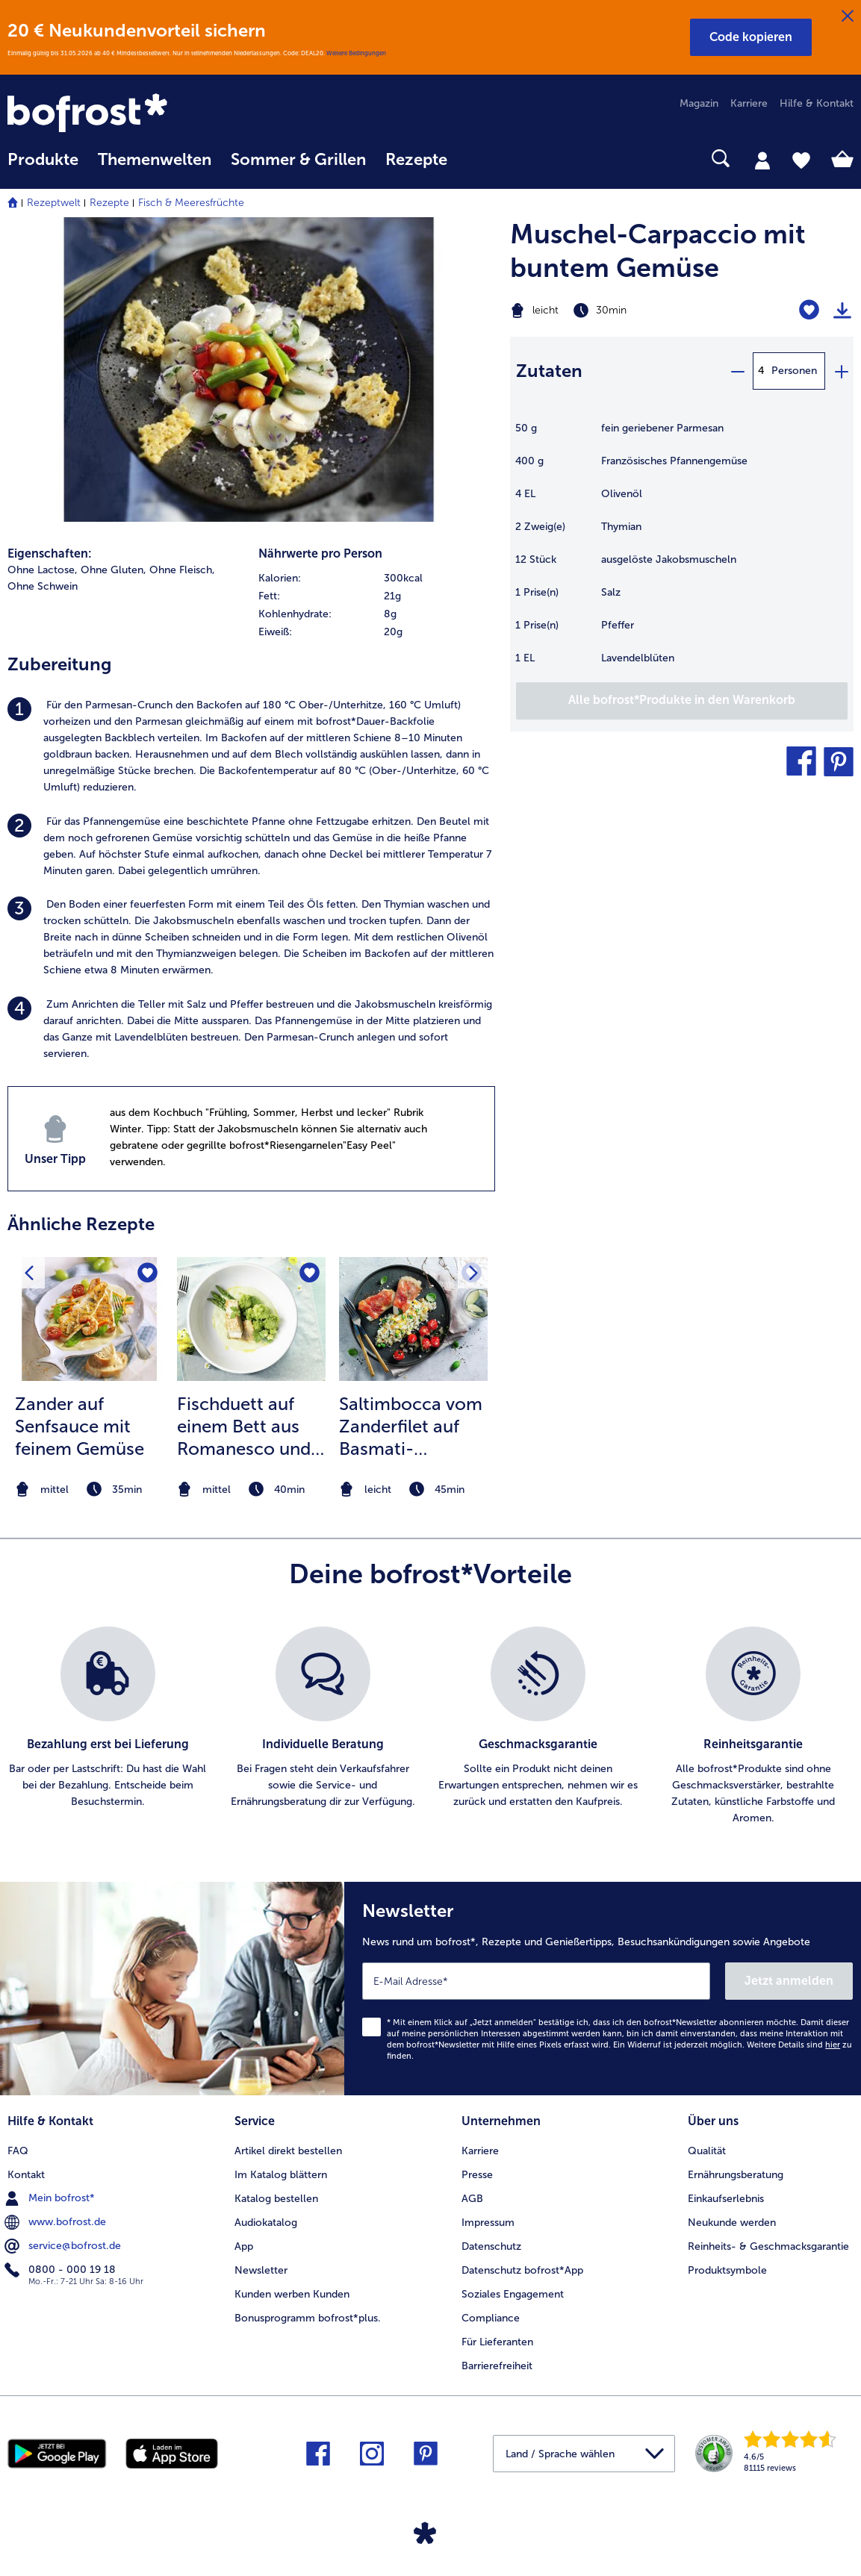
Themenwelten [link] (154, 160)
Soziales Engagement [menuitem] (512, 2294)
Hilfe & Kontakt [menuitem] (817, 103)
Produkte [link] (42, 160)
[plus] (841, 371)
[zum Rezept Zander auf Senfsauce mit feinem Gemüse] (89, 1319)
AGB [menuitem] (472, 2198)
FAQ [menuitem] (17, 2151)
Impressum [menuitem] (488, 2222)
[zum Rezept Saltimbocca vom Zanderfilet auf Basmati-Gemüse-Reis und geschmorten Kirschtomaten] (413, 1319)
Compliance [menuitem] (490, 2318)
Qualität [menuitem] (707, 2151)
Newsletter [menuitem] (260, 2270)
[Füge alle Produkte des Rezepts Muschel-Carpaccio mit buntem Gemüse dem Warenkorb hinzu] (682, 701)
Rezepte (109, 202)
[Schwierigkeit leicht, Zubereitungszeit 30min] (622, 310)
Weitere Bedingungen (356, 53)
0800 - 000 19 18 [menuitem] (61, 2269)
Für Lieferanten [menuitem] (497, 2342)
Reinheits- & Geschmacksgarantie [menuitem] (768, 2246)
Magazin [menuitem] (699, 103)
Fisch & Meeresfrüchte (191, 202)
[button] (751, 37)
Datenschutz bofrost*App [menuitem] (522, 2270)
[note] (89, 1489)
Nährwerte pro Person (320, 553)
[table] (682, 551)
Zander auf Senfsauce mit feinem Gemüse (79, 1426)
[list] (430, 1727)
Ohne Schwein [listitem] (42, 586)
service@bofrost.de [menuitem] (64, 2246)
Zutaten (549, 370)
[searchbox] (476, 158)
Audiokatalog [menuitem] (265, 2222)
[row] (376, 578)
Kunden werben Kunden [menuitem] (291, 2294)
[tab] (762, 159)
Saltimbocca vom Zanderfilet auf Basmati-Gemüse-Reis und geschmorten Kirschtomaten (412, 1426)
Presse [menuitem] (477, 2174)
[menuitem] (42, 167)
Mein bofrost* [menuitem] (51, 2198)
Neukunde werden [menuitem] (732, 2222)
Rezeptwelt (54, 202)
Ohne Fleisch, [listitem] (182, 570)
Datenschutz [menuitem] (491, 2246)
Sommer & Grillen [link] (298, 160)
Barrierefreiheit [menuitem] (496, 2366)
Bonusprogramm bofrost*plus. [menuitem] (307, 2318)
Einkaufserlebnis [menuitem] (726, 2198)
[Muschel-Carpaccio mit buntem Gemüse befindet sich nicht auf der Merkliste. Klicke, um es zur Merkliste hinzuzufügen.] (809, 310)
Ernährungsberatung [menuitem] (735, 2174)
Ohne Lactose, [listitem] (42, 570)
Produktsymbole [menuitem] (727, 2270)
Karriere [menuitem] (749, 103)
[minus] (737, 371)
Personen (794, 370)
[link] (134, 114)
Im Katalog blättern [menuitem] (280, 2174)
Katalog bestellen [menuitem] (276, 2198)
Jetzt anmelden (789, 1981)
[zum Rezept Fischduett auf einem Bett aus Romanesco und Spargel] (251, 1319)
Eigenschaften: (49, 553)
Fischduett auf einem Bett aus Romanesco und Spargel (244, 1426)
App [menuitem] (243, 2246)
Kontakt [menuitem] (26, 2174)
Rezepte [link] (416, 160)
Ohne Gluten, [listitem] (113, 570)
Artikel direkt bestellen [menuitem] (288, 2151)
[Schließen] (848, 16)
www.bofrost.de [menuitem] (56, 2222)
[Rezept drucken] (842, 310)
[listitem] (251, 746)
